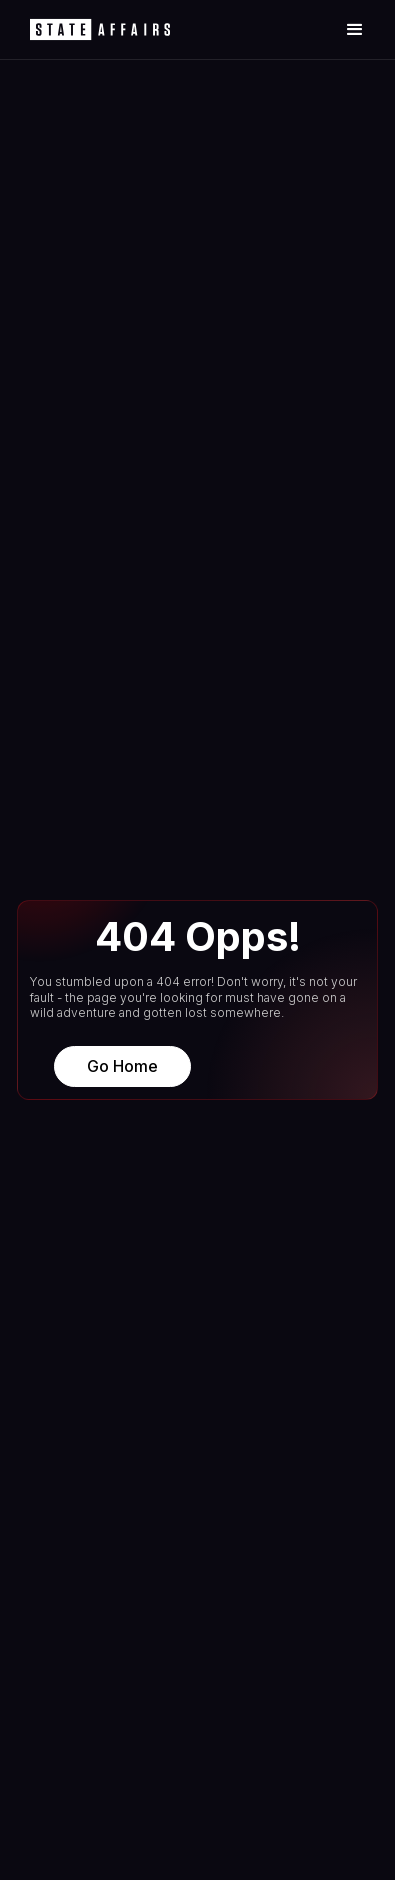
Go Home (122, 1066)
